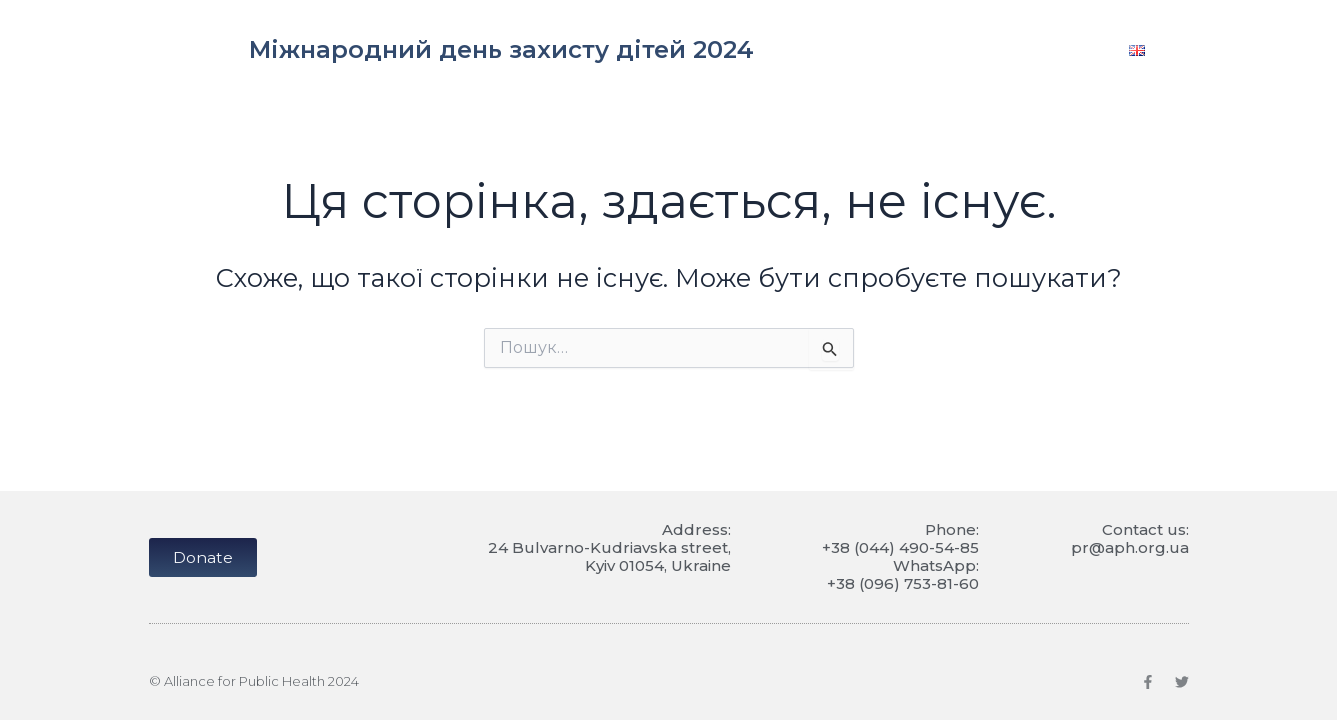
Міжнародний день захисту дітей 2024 (501, 49)
